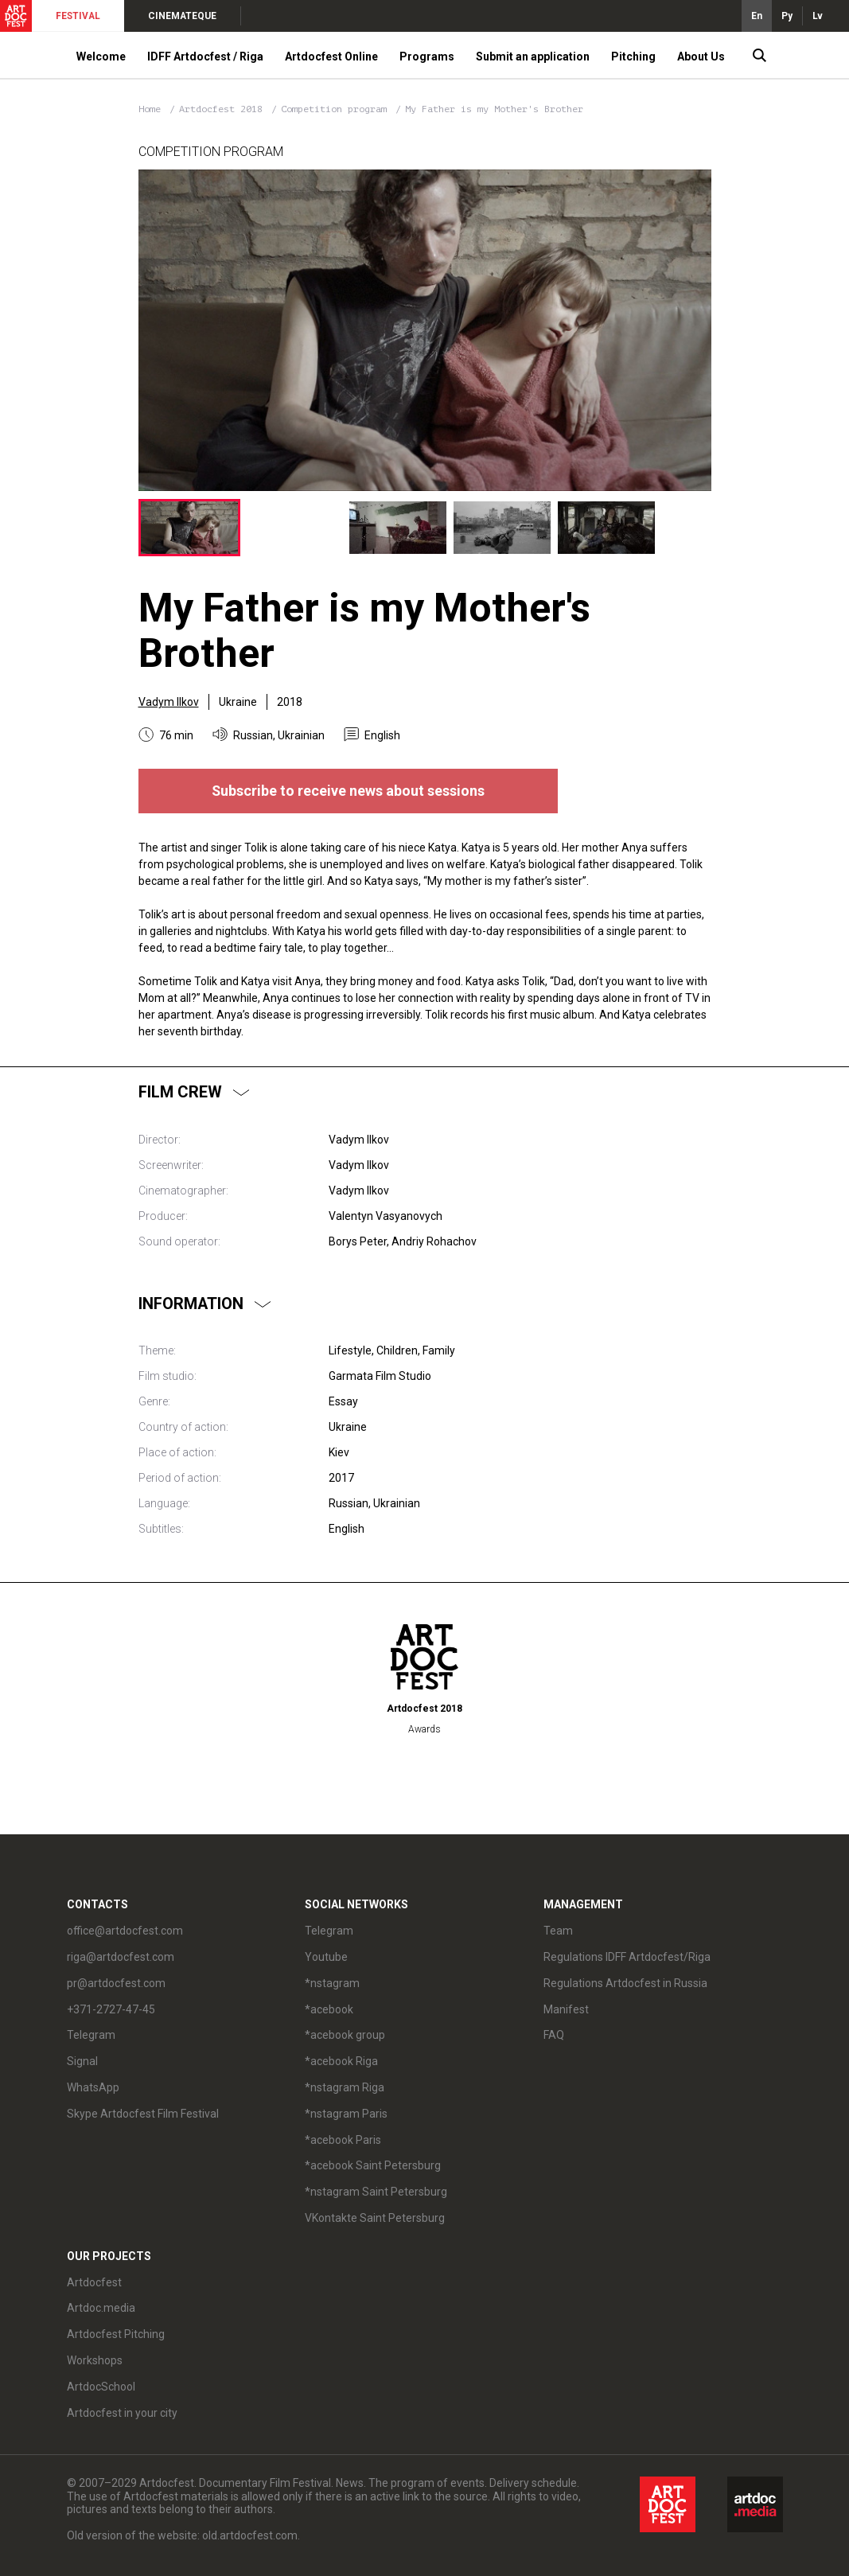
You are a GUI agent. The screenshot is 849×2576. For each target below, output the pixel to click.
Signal (82, 2061)
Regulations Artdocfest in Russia (625, 1983)
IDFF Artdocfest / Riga (205, 56)
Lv (817, 15)
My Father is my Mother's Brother (494, 109)
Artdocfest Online (331, 56)
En (756, 15)
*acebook (329, 2009)
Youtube (326, 1957)
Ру (787, 15)
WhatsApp (93, 2087)
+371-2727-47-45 (111, 2009)
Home (149, 109)
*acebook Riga (341, 2061)
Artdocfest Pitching (116, 2334)
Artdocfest (94, 2282)
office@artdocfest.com (125, 1930)
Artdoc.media (101, 2307)
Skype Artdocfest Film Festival (143, 2113)
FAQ (553, 2034)
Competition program (336, 109)
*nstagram (332, 1983)
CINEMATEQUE (182, 15)
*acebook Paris (343, 2140)
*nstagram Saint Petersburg (376, 2191)
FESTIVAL (78, 15)
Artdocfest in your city (122, 2412)
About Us (701, 56)
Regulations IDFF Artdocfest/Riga (627, 1957)
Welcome (101, 56)
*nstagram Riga (344, 2087)
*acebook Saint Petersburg (373, 2165)
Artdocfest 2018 (223, 109)
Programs (426, 56)
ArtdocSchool (101, 2386)
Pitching (633, 56)
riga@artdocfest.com (120, 1957)
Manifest (566, 2009)
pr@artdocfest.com (116, 1983)
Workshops (95, 2360)
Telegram (91, 2034)
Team (558, 1930)
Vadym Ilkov (168, 702)
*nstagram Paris (346, 2113)
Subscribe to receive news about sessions (348, 790)
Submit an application (533, 56)
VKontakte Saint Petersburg (375, 2218)
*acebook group (345, 2034)
